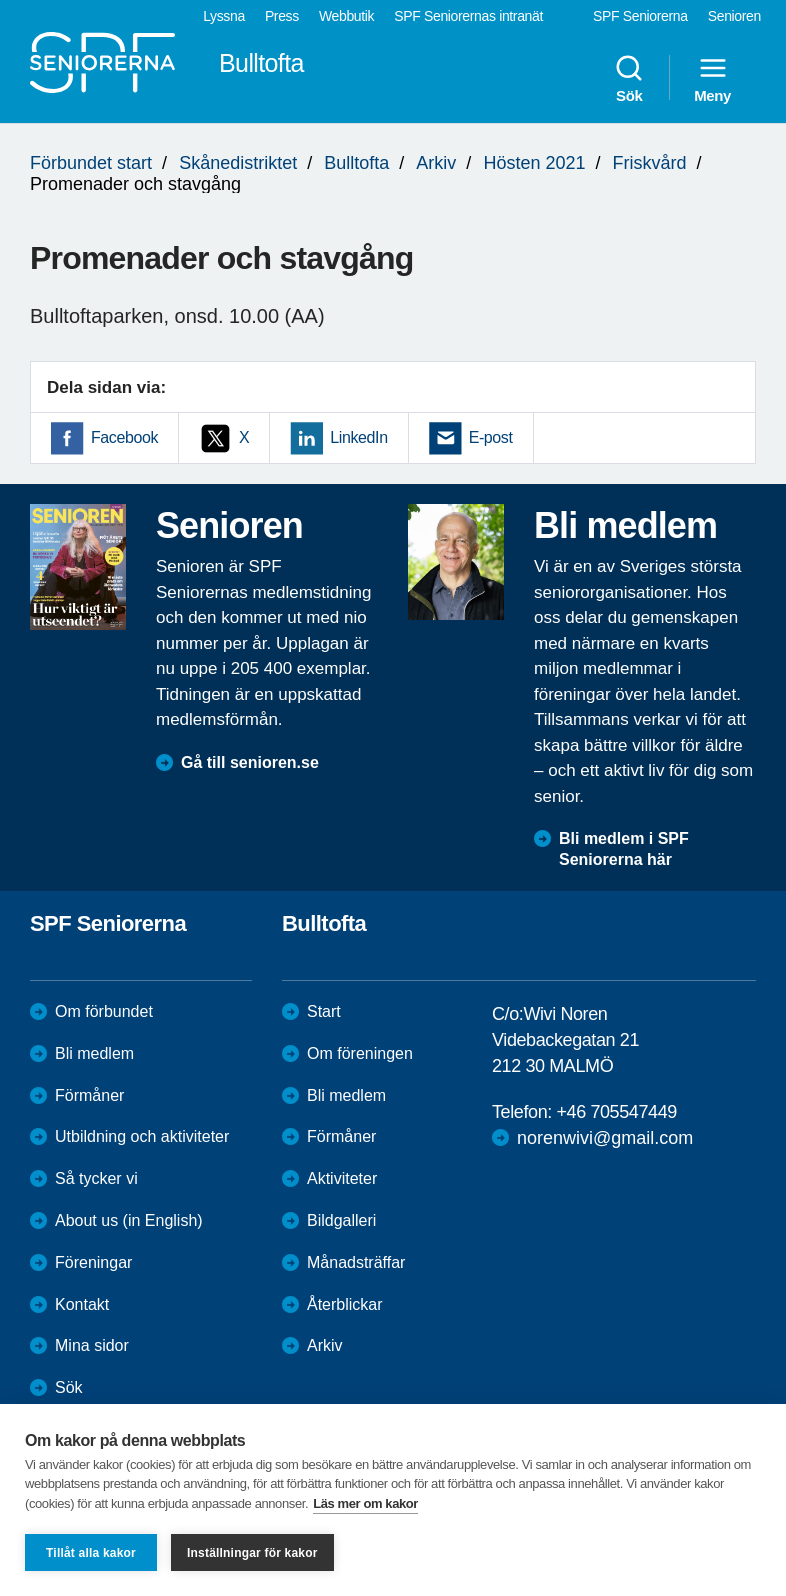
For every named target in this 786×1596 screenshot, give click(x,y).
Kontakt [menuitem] (82, 1304)
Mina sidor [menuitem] (92, 1345)
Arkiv (436, 163)
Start (324, 1011)
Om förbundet (104, 1011)
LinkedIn (358, 437)
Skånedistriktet (238, 163)
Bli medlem (94, 1053)
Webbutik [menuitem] (346, 16)
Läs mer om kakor (365, 1503)
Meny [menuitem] (712, 78)
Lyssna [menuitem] (224, 16)
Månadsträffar (356, 1262)
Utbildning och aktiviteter (142, 1136)
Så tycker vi (96, 1178)
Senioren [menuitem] (734, 16)
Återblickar (345, 1304)
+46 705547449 (616, 1112)
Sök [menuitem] (629, 78)
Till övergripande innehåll (0, 0)
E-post (491, 437)
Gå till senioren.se (250, 762)
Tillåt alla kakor (91, 1553)
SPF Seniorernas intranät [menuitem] (468, 16)
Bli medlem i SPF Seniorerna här (624, 849)
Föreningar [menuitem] (93, 1262)
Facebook (124, 437)
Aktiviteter (342, 1178)
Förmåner (89, 1095)
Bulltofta (356, 163)
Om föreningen (360, 1053)
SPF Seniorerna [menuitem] (640, 16)
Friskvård (650, 163)
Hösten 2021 (534, 163)
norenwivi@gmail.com (605, 1138)
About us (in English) (129, 1220)
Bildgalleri (341, 1220)
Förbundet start (91, 163)
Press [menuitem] (282, 16)
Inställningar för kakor (252, 1553)
